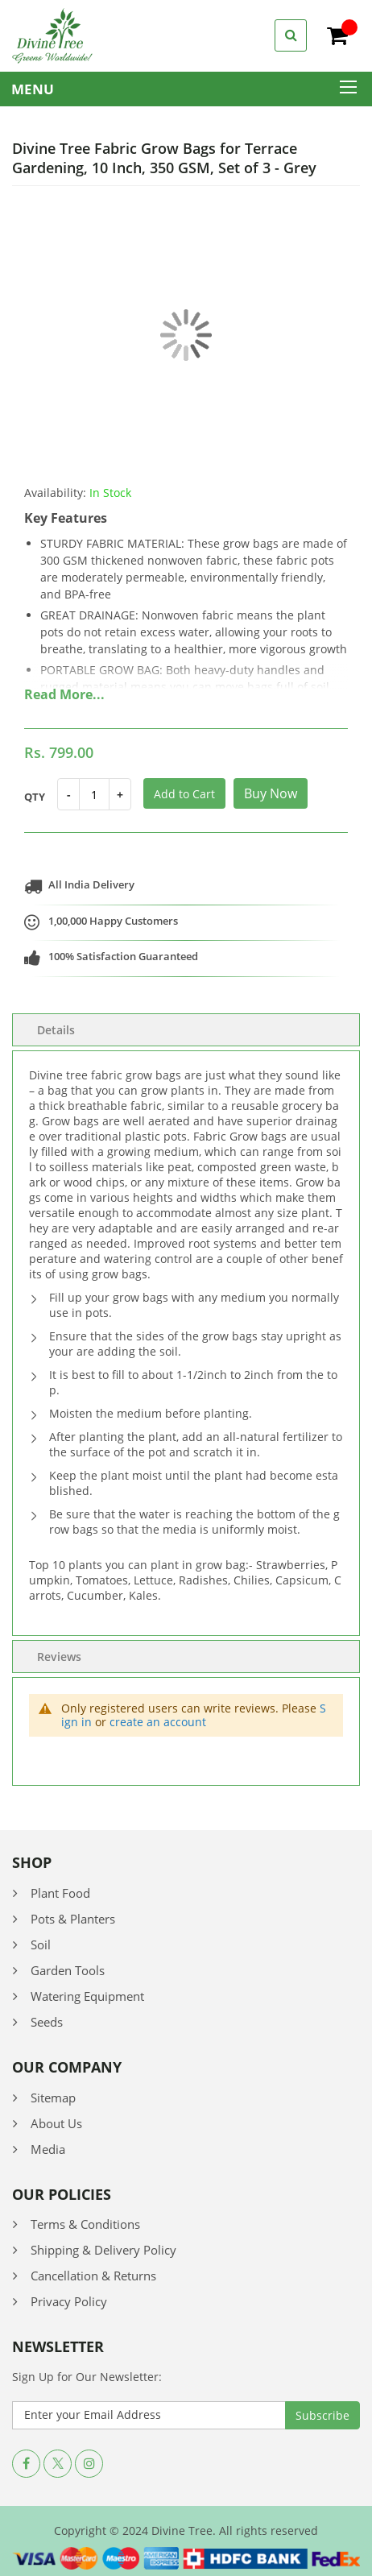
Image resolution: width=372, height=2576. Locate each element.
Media (48, 2149)
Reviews (59, 1656)
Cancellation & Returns (93, 2275)
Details (56, 1029)
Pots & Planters (73, 1919)
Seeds (47, 2022)
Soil (41, 1944)
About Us (56, 2123)
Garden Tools (68, 1970)
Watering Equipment (87, 1996)
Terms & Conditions (85, 2224)
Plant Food (60, 1893)
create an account (158, 1721)
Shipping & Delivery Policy (103, 2250)
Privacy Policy (69, 2301)
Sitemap (53, 2097)
